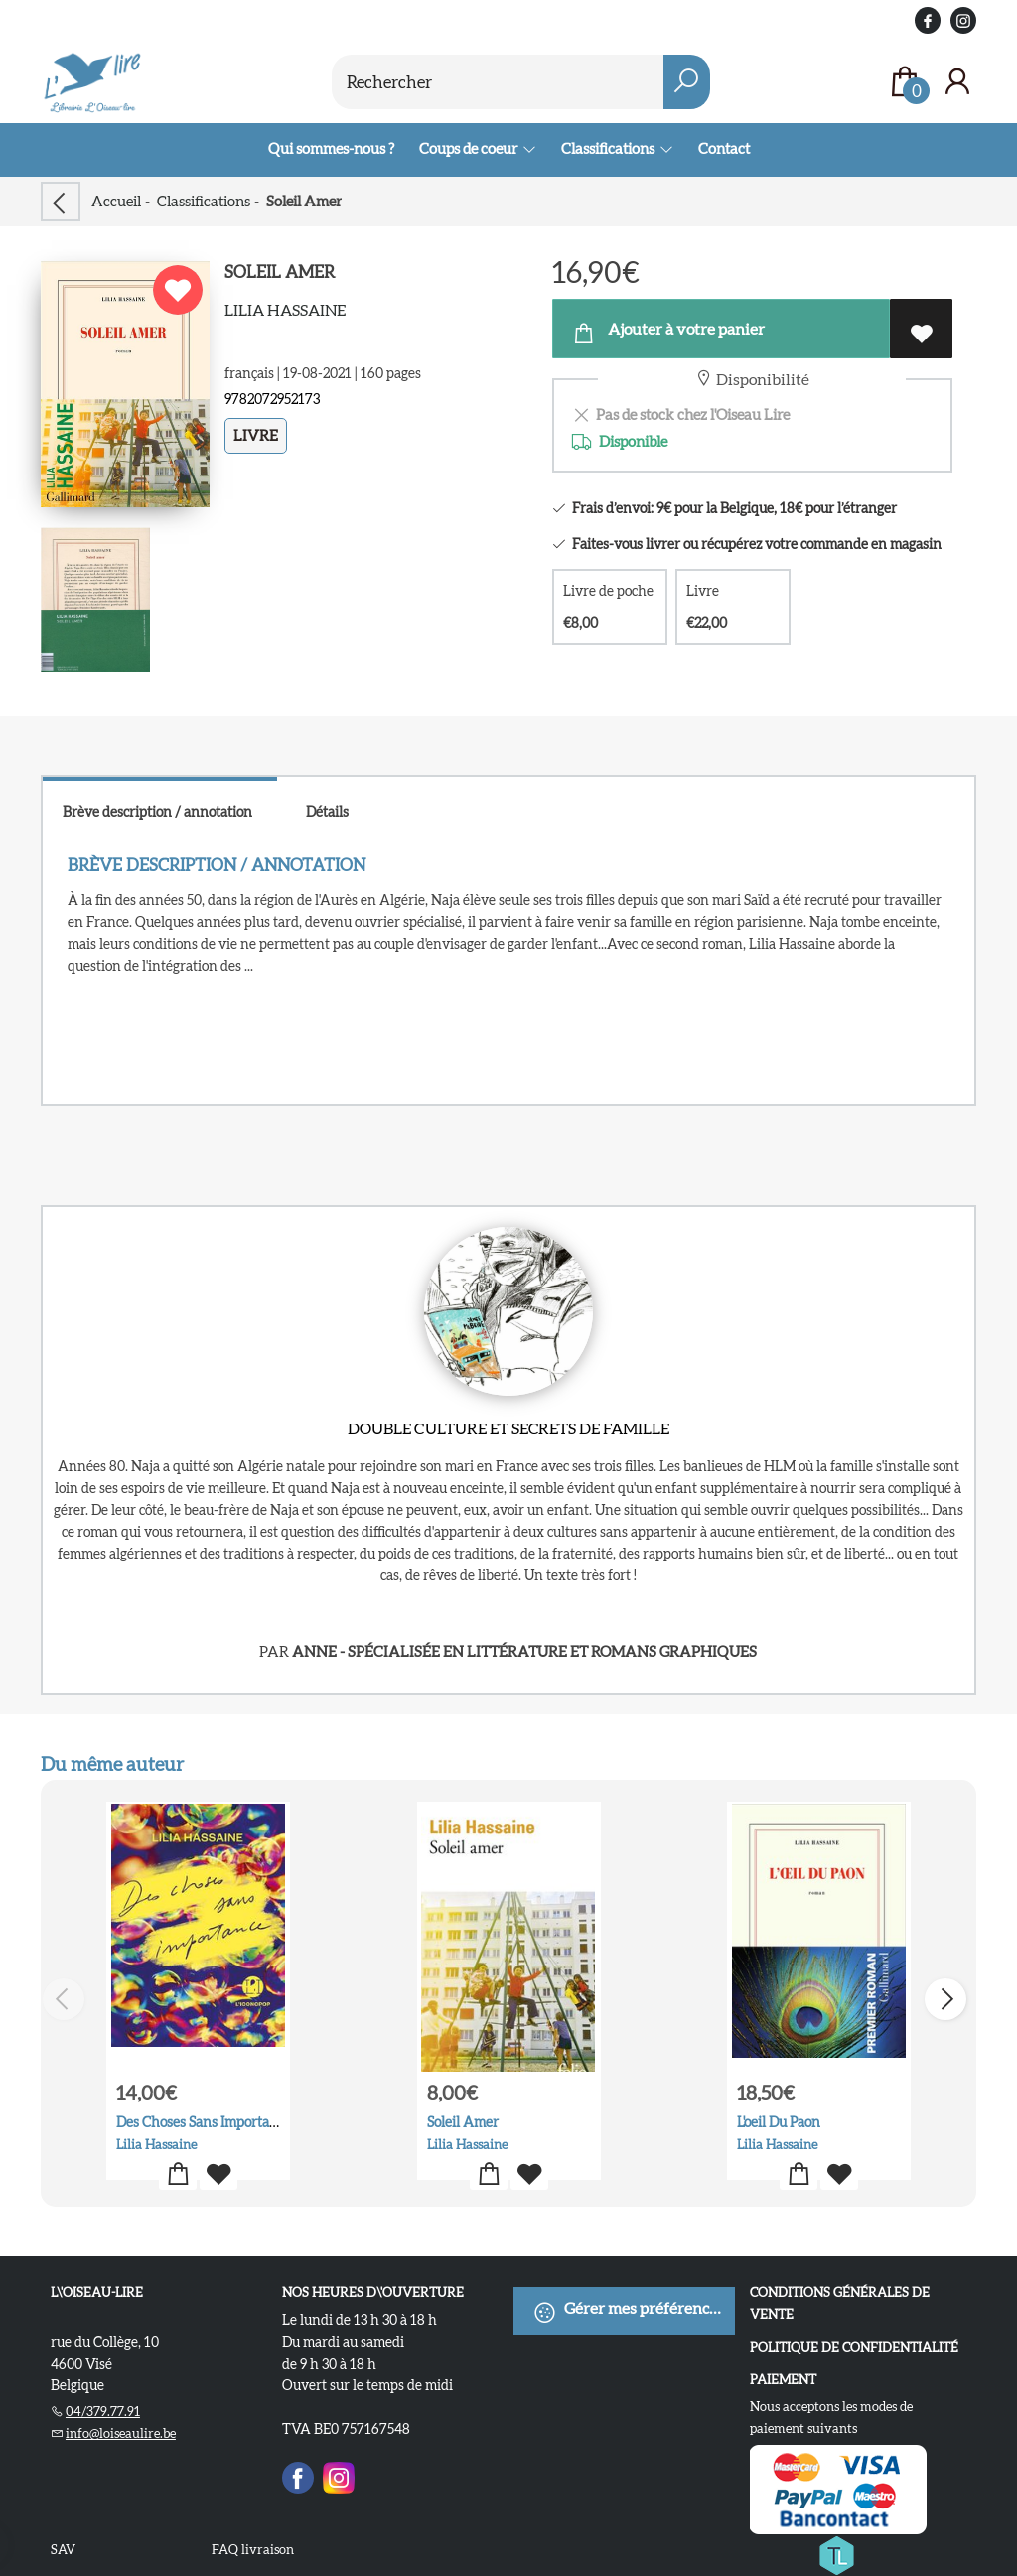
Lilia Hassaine (285, 310)
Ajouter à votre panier (668, 332)
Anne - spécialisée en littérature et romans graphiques (524, 1651)
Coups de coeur (469, 148)
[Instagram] (339, 2475)
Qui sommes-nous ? (331, 148)
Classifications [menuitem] (608, 148)
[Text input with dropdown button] (508, 82)
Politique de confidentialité (854, 2347)
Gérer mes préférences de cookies (633, 2312)
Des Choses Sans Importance (203, 2122)
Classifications (203, 201)
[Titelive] (836, 2552)
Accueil (116, 201)
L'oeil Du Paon (778, 2122)
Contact (724, 148)
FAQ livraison (253, 2549)
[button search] (686, 82)
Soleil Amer (462, 2122)
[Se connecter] (957, 82)
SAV (63, 2549)
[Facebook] (298, 2475)
